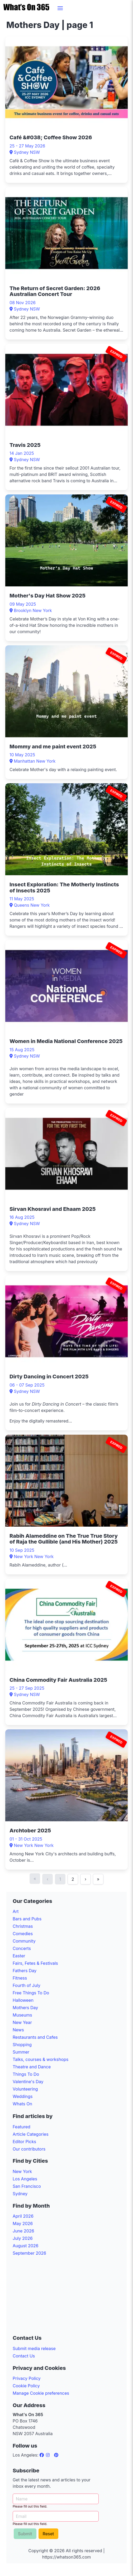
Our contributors (29, 2149)
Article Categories (31, 2134)
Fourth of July (26, 1985)
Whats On (22, 2103)
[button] (60, 8)
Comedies (23, 1933)
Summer (21, 2052)
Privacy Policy (27, 2378)
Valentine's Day (28, 2081)
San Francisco (27, 2186)
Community (24, 1941)
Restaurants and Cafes (35, 2037)
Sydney (20, 2193)
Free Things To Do (31, 1992)
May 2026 (23, 2223)
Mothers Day (25, 2007)
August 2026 (25, 2245)
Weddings (22, 2096)
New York (22, 2171)
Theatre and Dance (32, 2066)
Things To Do (26, 2074)
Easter (19, 1955)
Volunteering (25, 2089)
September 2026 (29, 2253)
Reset (48, 2533)
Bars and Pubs (27, 1918)
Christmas (23, 1926)
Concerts (22, 1948)
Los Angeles (25, 2178)
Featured (21, 2126)
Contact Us (24, 2356)
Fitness (20, 1978)
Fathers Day (24, 1970)
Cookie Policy (26, 2385)
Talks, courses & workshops (40, 2059)
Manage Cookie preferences (41, 2393)
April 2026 (23, 2216)
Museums (22, 2015)
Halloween (23, 2000)
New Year (22, 2022)
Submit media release (34, 2348)
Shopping (22, 2044)
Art (16, 1911)
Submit (25, 2533)
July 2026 (23, 2238)
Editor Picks (24, 2141)
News (18, 2029)
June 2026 (23, 2231)
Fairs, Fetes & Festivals (35, 1963)
